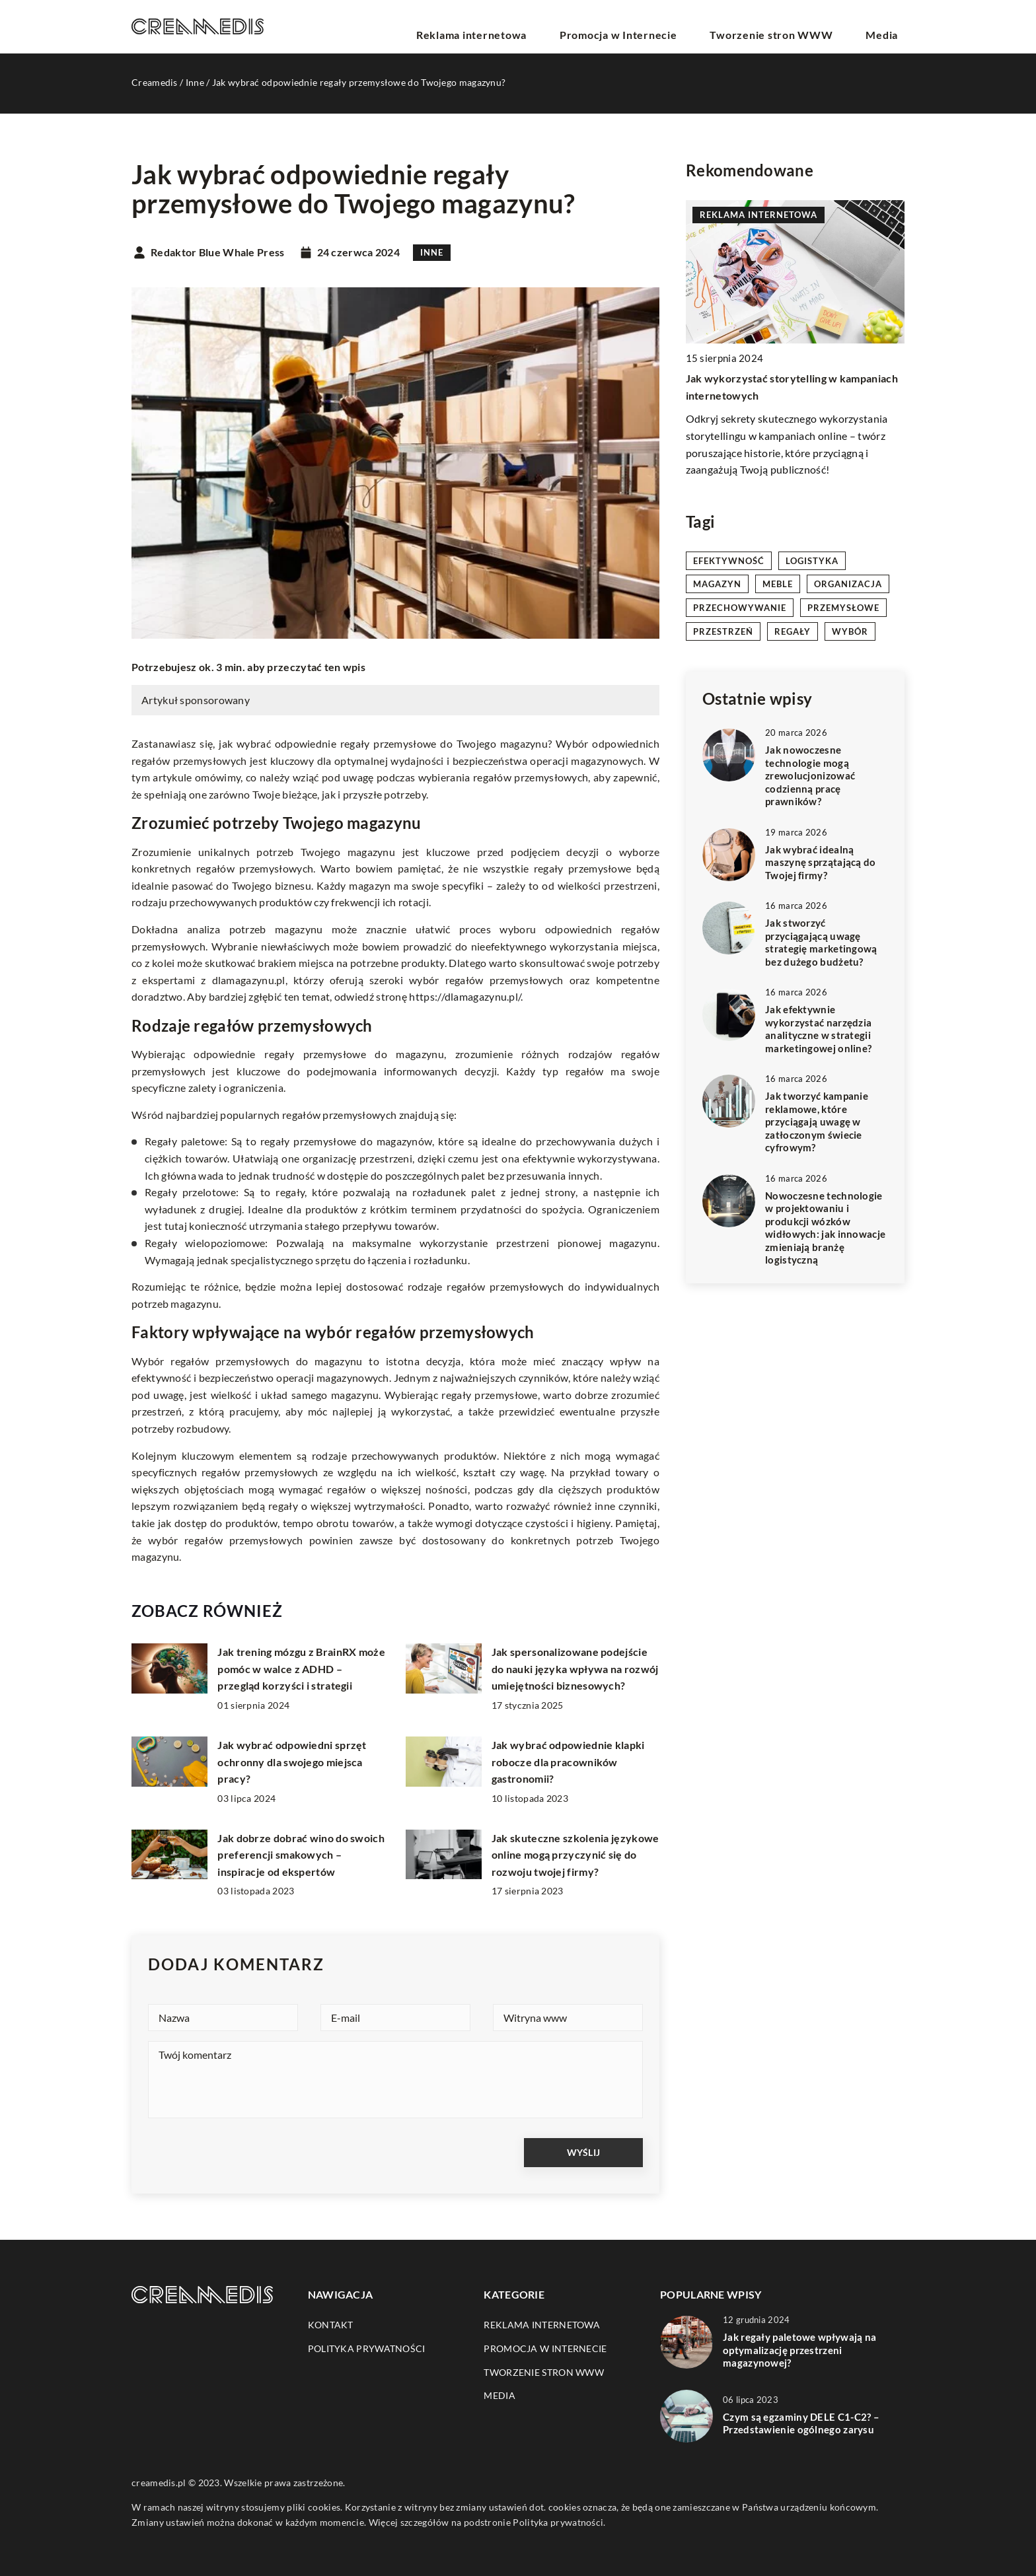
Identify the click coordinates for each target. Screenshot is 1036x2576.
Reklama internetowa (533, 26)
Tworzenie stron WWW (795, 26)
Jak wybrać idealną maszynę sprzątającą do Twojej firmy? (820, 862)
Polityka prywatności (367, 2348)
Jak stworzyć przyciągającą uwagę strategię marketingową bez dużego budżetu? (821, 942)
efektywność (728, 560)
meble (777, 584)
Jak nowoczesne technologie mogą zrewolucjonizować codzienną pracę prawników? (810, 775)
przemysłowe (843, 607)
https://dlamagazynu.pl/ (465, 996)
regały (792, 631)
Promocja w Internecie (660, 26)
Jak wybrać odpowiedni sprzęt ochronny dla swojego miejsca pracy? (291, 1761)
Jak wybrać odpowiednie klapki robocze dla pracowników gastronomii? (568, 1761)
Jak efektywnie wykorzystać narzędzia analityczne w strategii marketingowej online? (818, 1028)
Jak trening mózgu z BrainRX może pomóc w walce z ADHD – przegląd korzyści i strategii (301, 1668)
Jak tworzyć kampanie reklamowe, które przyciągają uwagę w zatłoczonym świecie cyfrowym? (816, 1121)
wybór (850, 631)
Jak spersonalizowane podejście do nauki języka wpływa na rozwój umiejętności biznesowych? (575, 1668)
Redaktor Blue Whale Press (218, 252)
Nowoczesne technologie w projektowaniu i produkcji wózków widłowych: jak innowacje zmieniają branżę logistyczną (825, 1228)
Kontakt (330, 2324)
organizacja (848, 584)
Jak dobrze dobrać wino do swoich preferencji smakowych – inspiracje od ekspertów (301, 1855)
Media (889, 26)
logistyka (812, 560)
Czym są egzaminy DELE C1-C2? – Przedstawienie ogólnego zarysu (801, 2423)
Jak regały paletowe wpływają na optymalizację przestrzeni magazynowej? (799, 2350)
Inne (431, 252)
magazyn (717, 584)
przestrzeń (723, 631)
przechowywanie (739, 607)
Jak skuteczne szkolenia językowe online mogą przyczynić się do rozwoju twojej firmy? (575, 1855)
